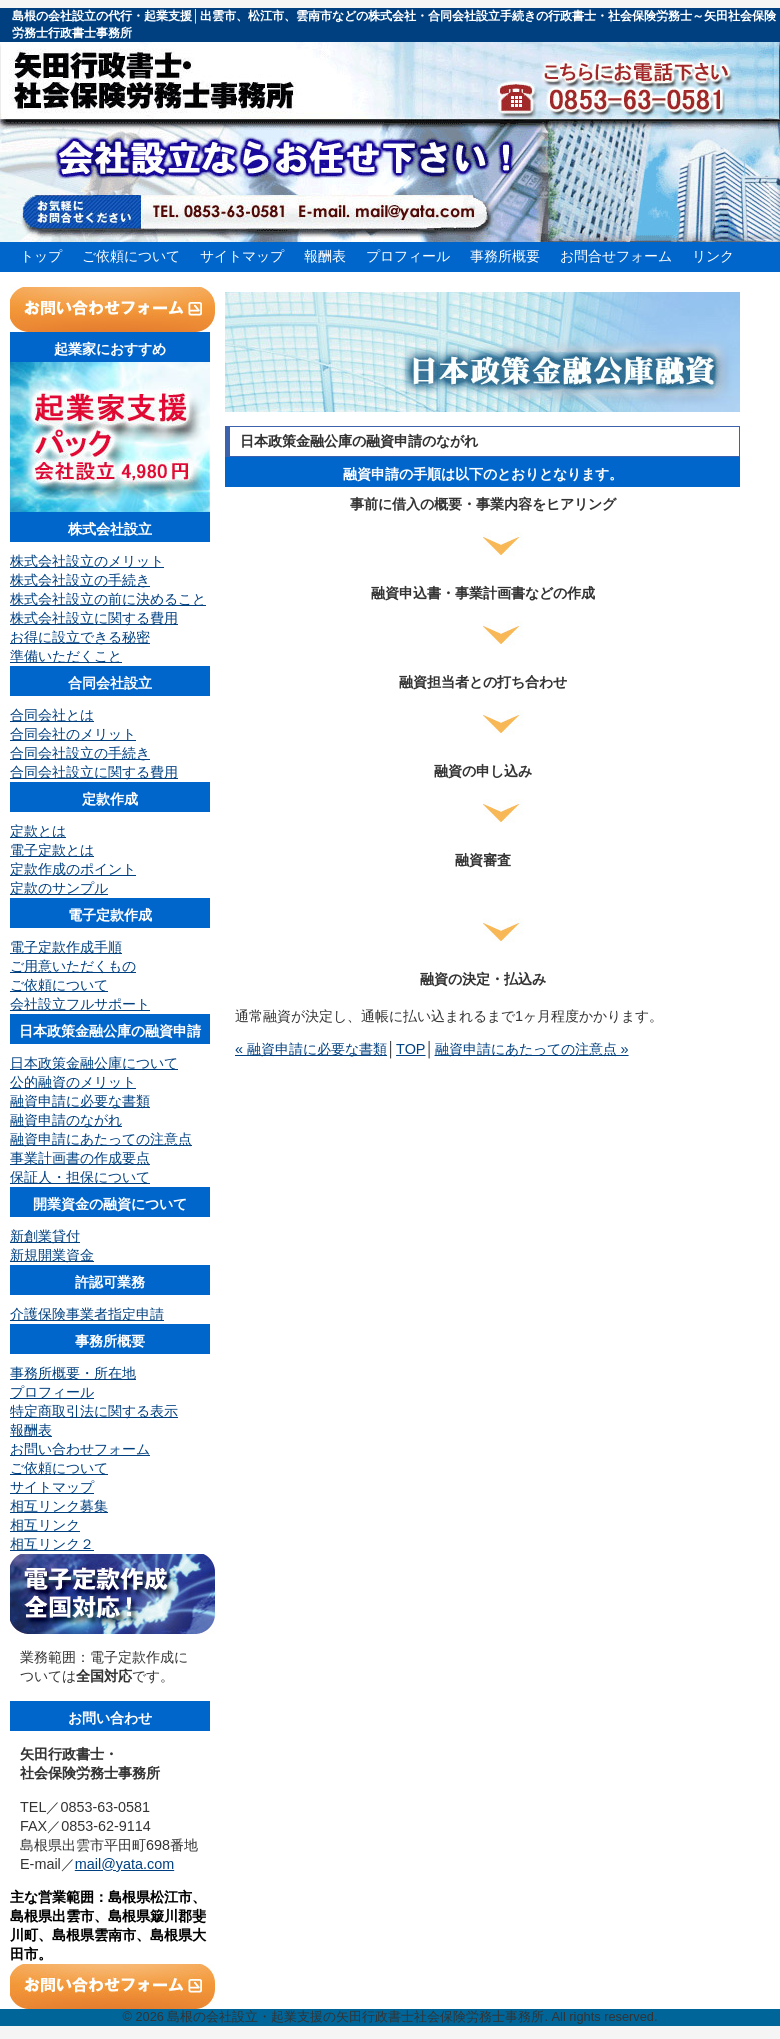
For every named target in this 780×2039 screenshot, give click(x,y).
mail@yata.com (124, 1864)
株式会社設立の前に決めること (108, 599)
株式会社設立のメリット (87, 561)
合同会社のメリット (73, 734)
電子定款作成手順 (66, 947)
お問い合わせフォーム (80, 1449)
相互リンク (45, 1525)
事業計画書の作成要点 (80, 1158)
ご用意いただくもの (73, 966)
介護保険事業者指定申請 (87, 1314)
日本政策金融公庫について (94, 1063)
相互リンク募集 (59, 1506)
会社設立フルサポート (80, 1004)
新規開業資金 (52, 1255)
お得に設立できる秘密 (80, 637)
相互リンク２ (52, 1544)
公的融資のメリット (73, 1082)
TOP (410, 1049)
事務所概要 (505, 256)
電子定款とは (52, 850)
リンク (713, 256)
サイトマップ (242, 256)
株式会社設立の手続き (80, 580)
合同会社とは (52, 715)
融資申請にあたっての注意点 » (532, 1049)
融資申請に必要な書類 (80, 1101)
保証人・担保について (80, 1177)
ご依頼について (131, 256)
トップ (41, 256)
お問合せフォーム (616, 256)
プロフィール (408, 256)
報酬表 (325, 256)
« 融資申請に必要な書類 (311, 1049)
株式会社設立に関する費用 (94, 618)
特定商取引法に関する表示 (94, 1411)
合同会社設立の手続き (80, 753)
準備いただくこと (66, 656)
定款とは (38, 831)
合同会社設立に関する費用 (94, 772)
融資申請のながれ (66, 1120)
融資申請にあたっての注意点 (101, 1139)
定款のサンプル (59, 888)
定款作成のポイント (73, 869)
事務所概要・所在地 (73, 1373)
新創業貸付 (45, 1236)
